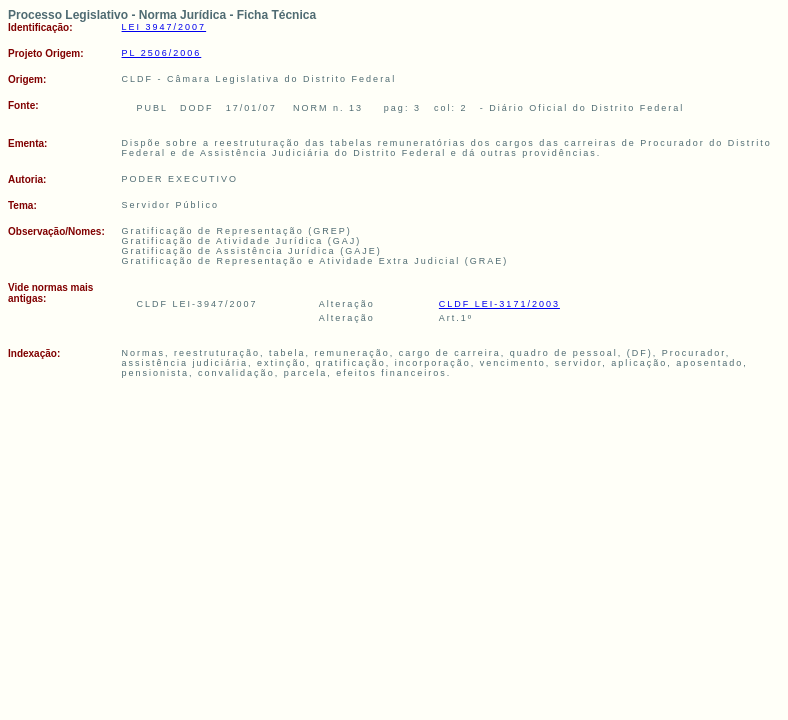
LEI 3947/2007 (164, 27)
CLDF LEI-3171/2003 (499, 304)
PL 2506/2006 (162, 53)
